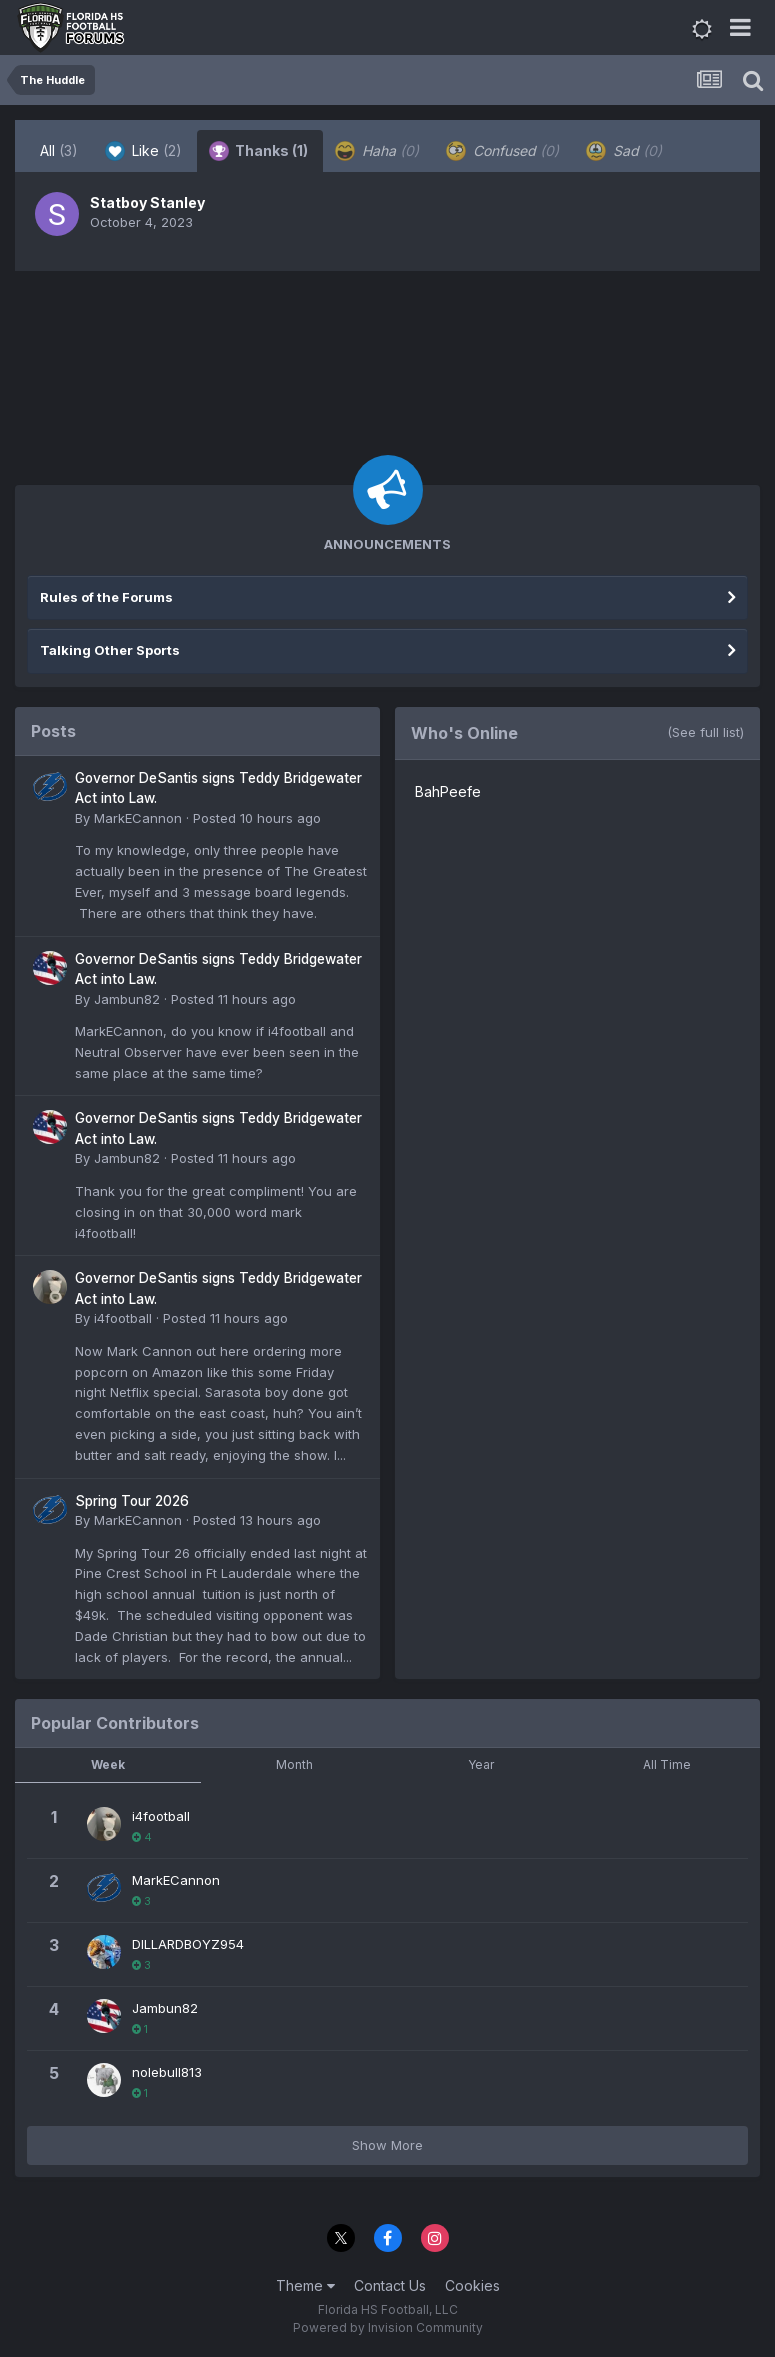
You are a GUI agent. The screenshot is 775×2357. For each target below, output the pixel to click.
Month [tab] (294, 1764)
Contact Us (390, 2285)
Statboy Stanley (147, 202)
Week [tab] (108, 1764)
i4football (123, 1318)
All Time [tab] (667, 1764)
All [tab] (59, 150)
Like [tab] (143, 151)
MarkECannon (138, 818)
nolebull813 (167, 2072)
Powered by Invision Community (388, 2327)
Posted (257, 818)
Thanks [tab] (258, 151)
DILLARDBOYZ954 (188, 1944)
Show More (387, 2145)
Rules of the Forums (106, 597)
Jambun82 (127, 999)
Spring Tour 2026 (132, 1501)
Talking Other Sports (110, 650)
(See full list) (705, 732)
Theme (305, 2285)
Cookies (472, 2285)
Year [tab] (481, 1764)
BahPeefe (448, 791)
